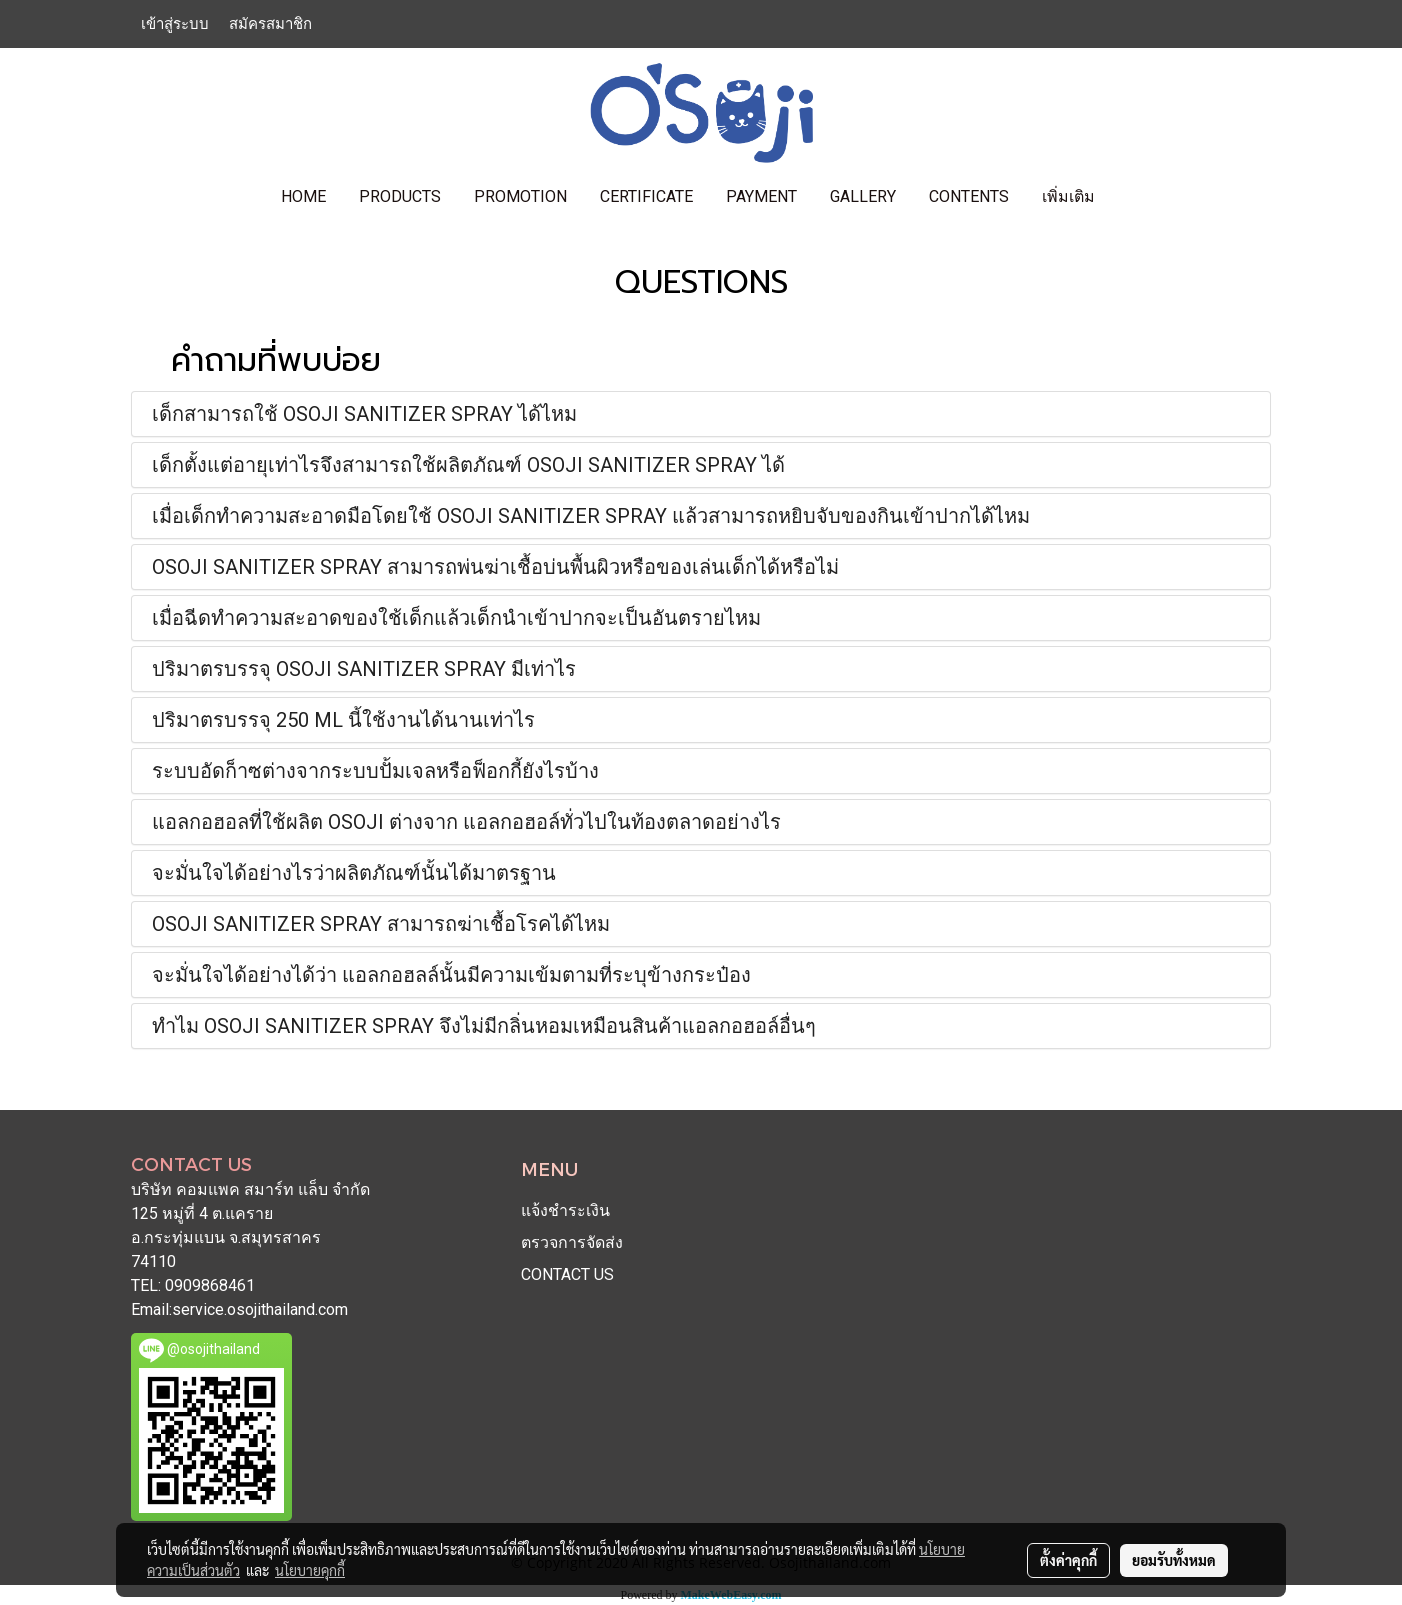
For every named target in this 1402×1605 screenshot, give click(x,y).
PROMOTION (520, 196)
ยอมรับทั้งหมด (1174, 1560)
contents (969, 196)
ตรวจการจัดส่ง (572, 1242)
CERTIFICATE (646, 196)
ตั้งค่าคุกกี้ (1068, 1560)
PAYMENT (761, 196)
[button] (1129, 197)
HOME (303, 196)
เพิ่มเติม (1068, 196)
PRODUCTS (400, 196)
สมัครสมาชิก (270, 24)
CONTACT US (567, 1274)
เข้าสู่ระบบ (175, 24)
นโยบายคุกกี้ (310, 1570)
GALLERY (863, 196)
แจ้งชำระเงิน (565, 1210)
